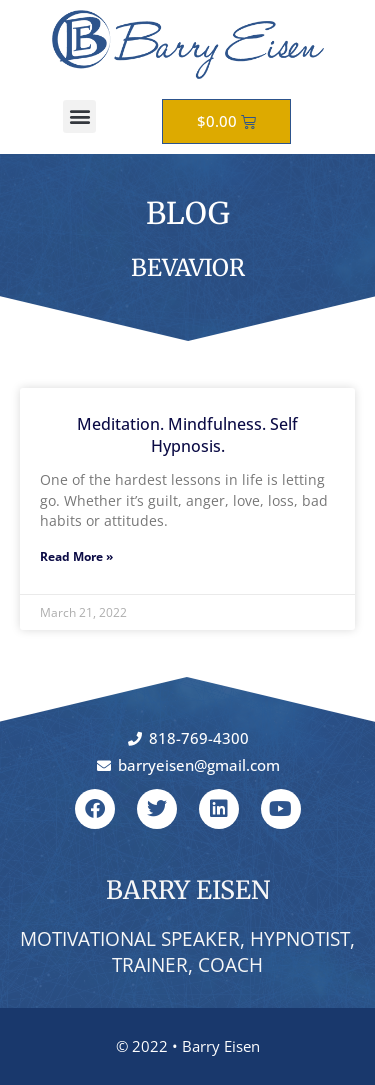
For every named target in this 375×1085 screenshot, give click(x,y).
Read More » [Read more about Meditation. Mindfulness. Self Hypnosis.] (76, 556)
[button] (79, 116)
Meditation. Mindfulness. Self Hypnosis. (187, 435)
